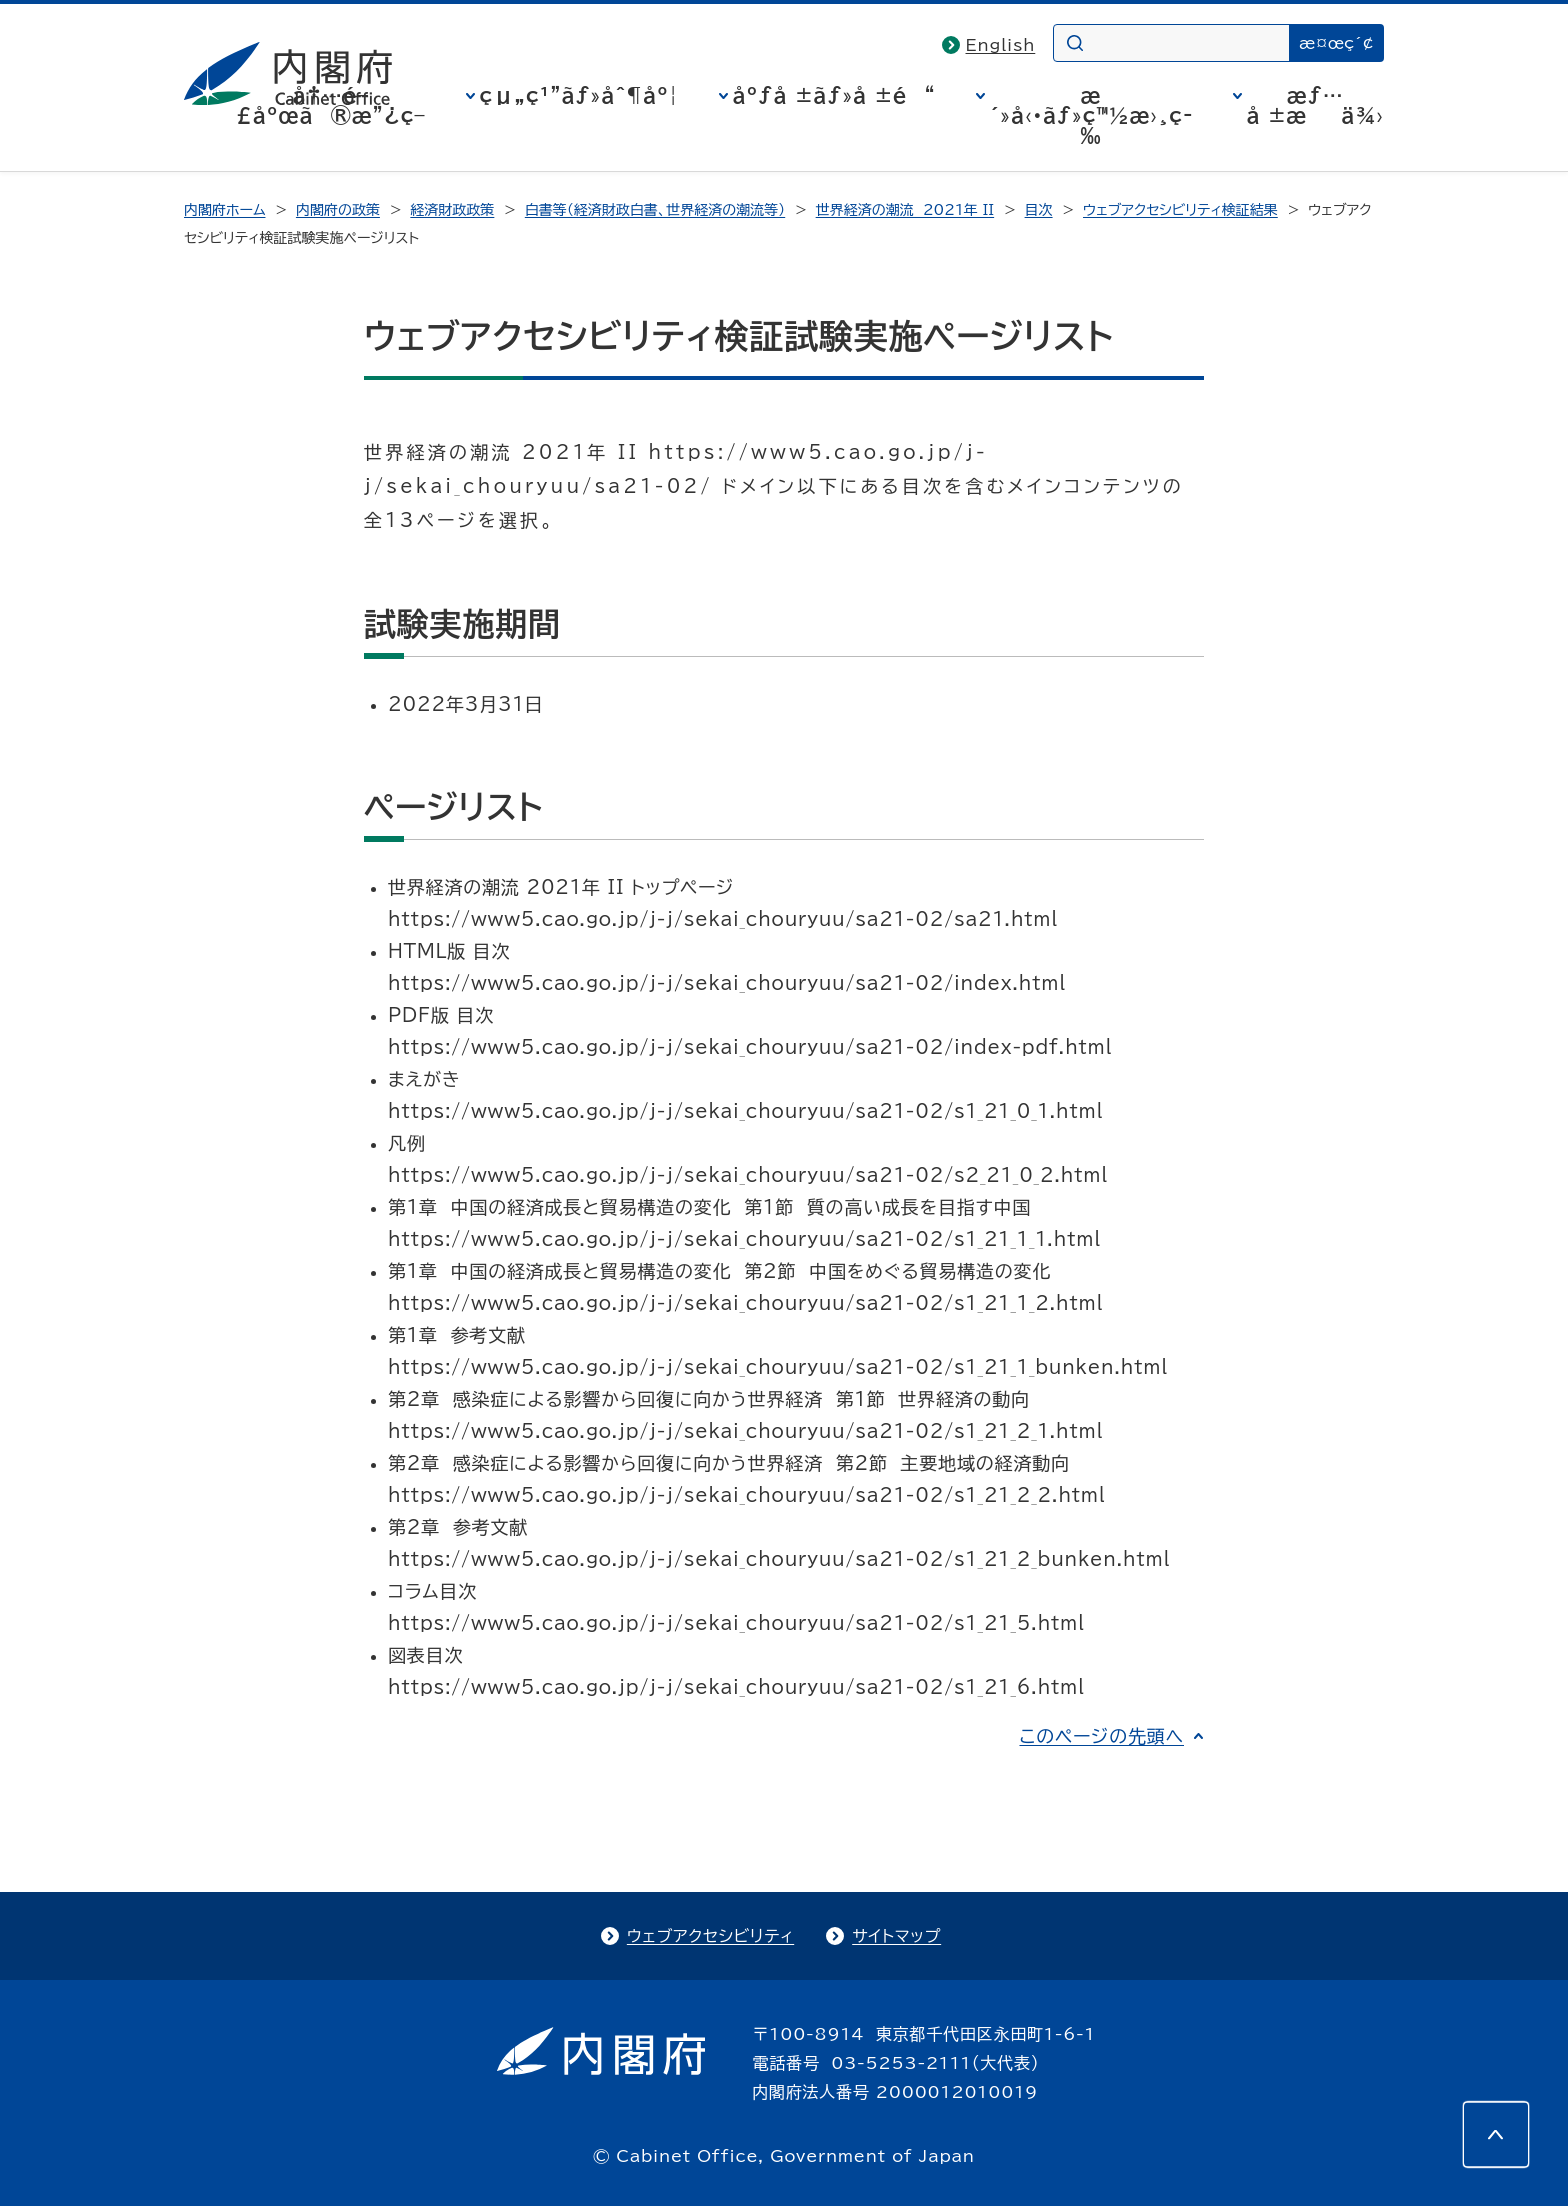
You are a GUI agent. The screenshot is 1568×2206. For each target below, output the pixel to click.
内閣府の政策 (338, 210)
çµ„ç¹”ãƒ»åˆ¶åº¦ (579, 95)
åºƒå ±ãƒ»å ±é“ (834, 95)
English (1001, 45)
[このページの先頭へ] (1496, 2134)
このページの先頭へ (1101, 1736)
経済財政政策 (452, 210)
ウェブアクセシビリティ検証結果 (1180, 210)
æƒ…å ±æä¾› (1315, 105)
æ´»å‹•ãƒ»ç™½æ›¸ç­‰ (1091, 115)
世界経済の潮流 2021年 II (905, 210)
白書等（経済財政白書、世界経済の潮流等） (655, 210)
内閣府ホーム (224, 210)
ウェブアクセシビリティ (710, 1936)
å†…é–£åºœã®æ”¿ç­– (331, 105)
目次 (1039, 210)
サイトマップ (896, 1936)
